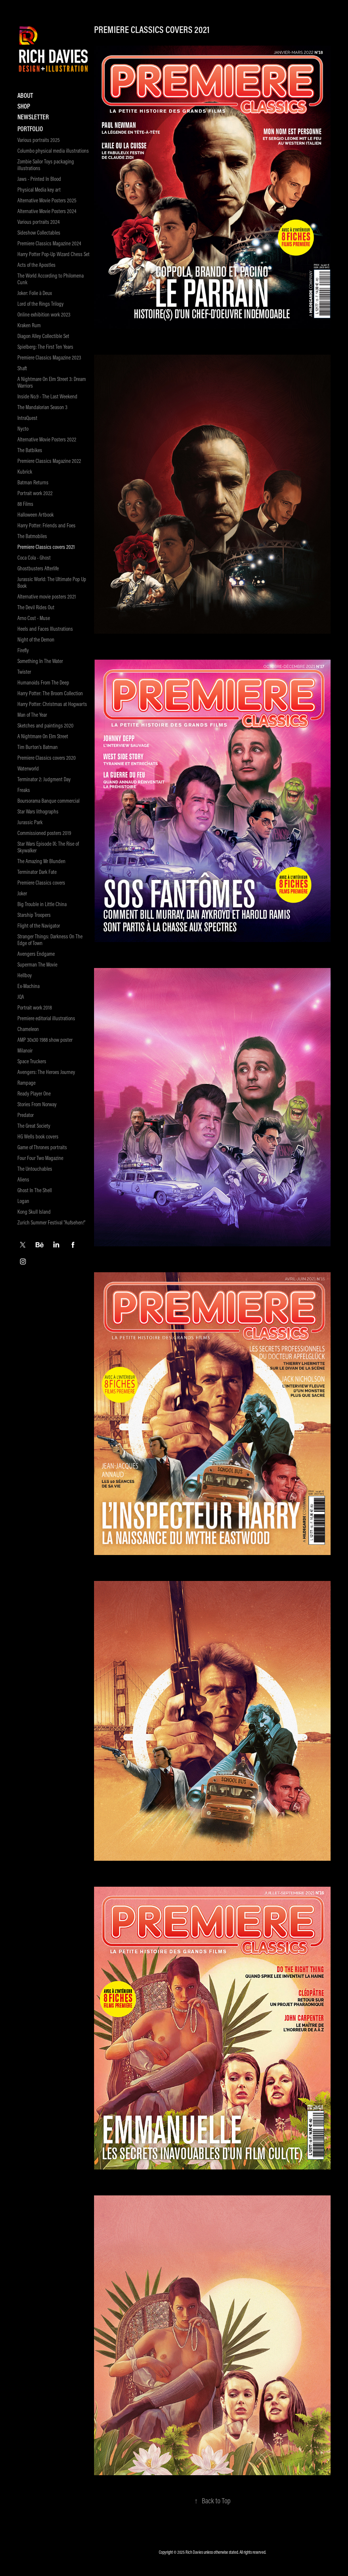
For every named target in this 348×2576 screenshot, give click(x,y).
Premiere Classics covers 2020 (46, 757)
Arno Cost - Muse (33, 617)
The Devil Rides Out (35, 607)
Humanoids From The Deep (43, 682)
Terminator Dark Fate (37, 871)
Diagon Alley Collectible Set (43, 335)
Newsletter (33, 117)
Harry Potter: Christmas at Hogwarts (52, 703)
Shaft (22, 368)
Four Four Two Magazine (40, 1157)
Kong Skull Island (34, 1211)
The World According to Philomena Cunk (50, 279)
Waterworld (28, 768)
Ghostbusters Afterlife (38, 568)
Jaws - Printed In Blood (39, 178)
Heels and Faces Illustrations (45, 628)
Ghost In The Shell (34, 1190)
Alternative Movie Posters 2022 (46, 439)
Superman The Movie (37, 964)
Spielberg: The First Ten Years (45, 346)
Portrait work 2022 (35, 493)
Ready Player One (34, 1093)
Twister (24, 671)
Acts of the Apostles (36, 264)
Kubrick (24, 471)
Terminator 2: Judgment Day (44, 779)
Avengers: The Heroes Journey (46, 1071)
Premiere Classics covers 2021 (46, 546)
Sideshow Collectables (38, 232)
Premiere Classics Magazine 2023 (49, 357)
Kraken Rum (29, 325)
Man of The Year (32, 714)
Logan (23, 1200)
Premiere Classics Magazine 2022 (49, 460)
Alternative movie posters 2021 (46, 596)
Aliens (23, 1179)
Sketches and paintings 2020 (45, 725)
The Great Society (33, 1125)
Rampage (26, 1082)
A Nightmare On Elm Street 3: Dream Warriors (51, 382)
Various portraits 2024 (38, 221)
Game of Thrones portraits (42, 1147)
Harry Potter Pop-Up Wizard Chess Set (53, 254)
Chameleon (28, 1028)
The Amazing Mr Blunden (41, 861)
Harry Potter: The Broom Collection (50, 693)
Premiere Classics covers (41, 882)
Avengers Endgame (36, 953)
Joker (22, 893)
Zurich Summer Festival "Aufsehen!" (51, 1222)
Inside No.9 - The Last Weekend (47, 396)
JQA (20, 996)
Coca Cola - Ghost (34, 557)
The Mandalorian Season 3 (42, 407)
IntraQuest (27, 417)
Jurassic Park (30, 822)
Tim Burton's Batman (37, 746)
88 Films (25, 503)
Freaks (23, 789)
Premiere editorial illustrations (46, 1018)
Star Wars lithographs (37, 811)
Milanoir (25, 1050)
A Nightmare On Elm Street (42, 736)
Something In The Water (40, 660)
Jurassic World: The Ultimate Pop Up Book (51, 582)
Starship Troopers (34, 914)
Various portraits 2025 (38, 139)
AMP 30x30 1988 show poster (45, 1039)
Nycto (23, 428)
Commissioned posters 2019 (44, 832)
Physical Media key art (39, 189)
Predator (25, 1114)
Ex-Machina (28, 985)
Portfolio (30, 129)
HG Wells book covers (37, 1136)
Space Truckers (31, 1061)
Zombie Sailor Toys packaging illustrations (45, 165)
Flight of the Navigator (38, 925)
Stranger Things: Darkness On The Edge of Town (50, 939)
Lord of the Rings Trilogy (40, 303)
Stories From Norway (37, 1104)
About (25, 95)
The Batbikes (29, 450)
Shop (23, 106)
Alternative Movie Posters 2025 (46, 200)
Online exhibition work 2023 (43, 314)
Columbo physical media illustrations (53, 150)
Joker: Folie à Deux (34, 292)
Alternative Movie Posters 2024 (46, 211)
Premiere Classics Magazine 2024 (49, 243)
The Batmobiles (32, 536)
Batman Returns (32, 482)
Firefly (23, 650)
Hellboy (24, 975)
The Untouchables (34, 1168)
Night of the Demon (35, 639)
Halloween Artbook (35, 514)
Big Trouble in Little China (42, 904)
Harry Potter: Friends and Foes (46, 525)
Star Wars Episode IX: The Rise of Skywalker (48, 847)
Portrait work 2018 (34, 1007)
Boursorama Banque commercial (48, 800)
